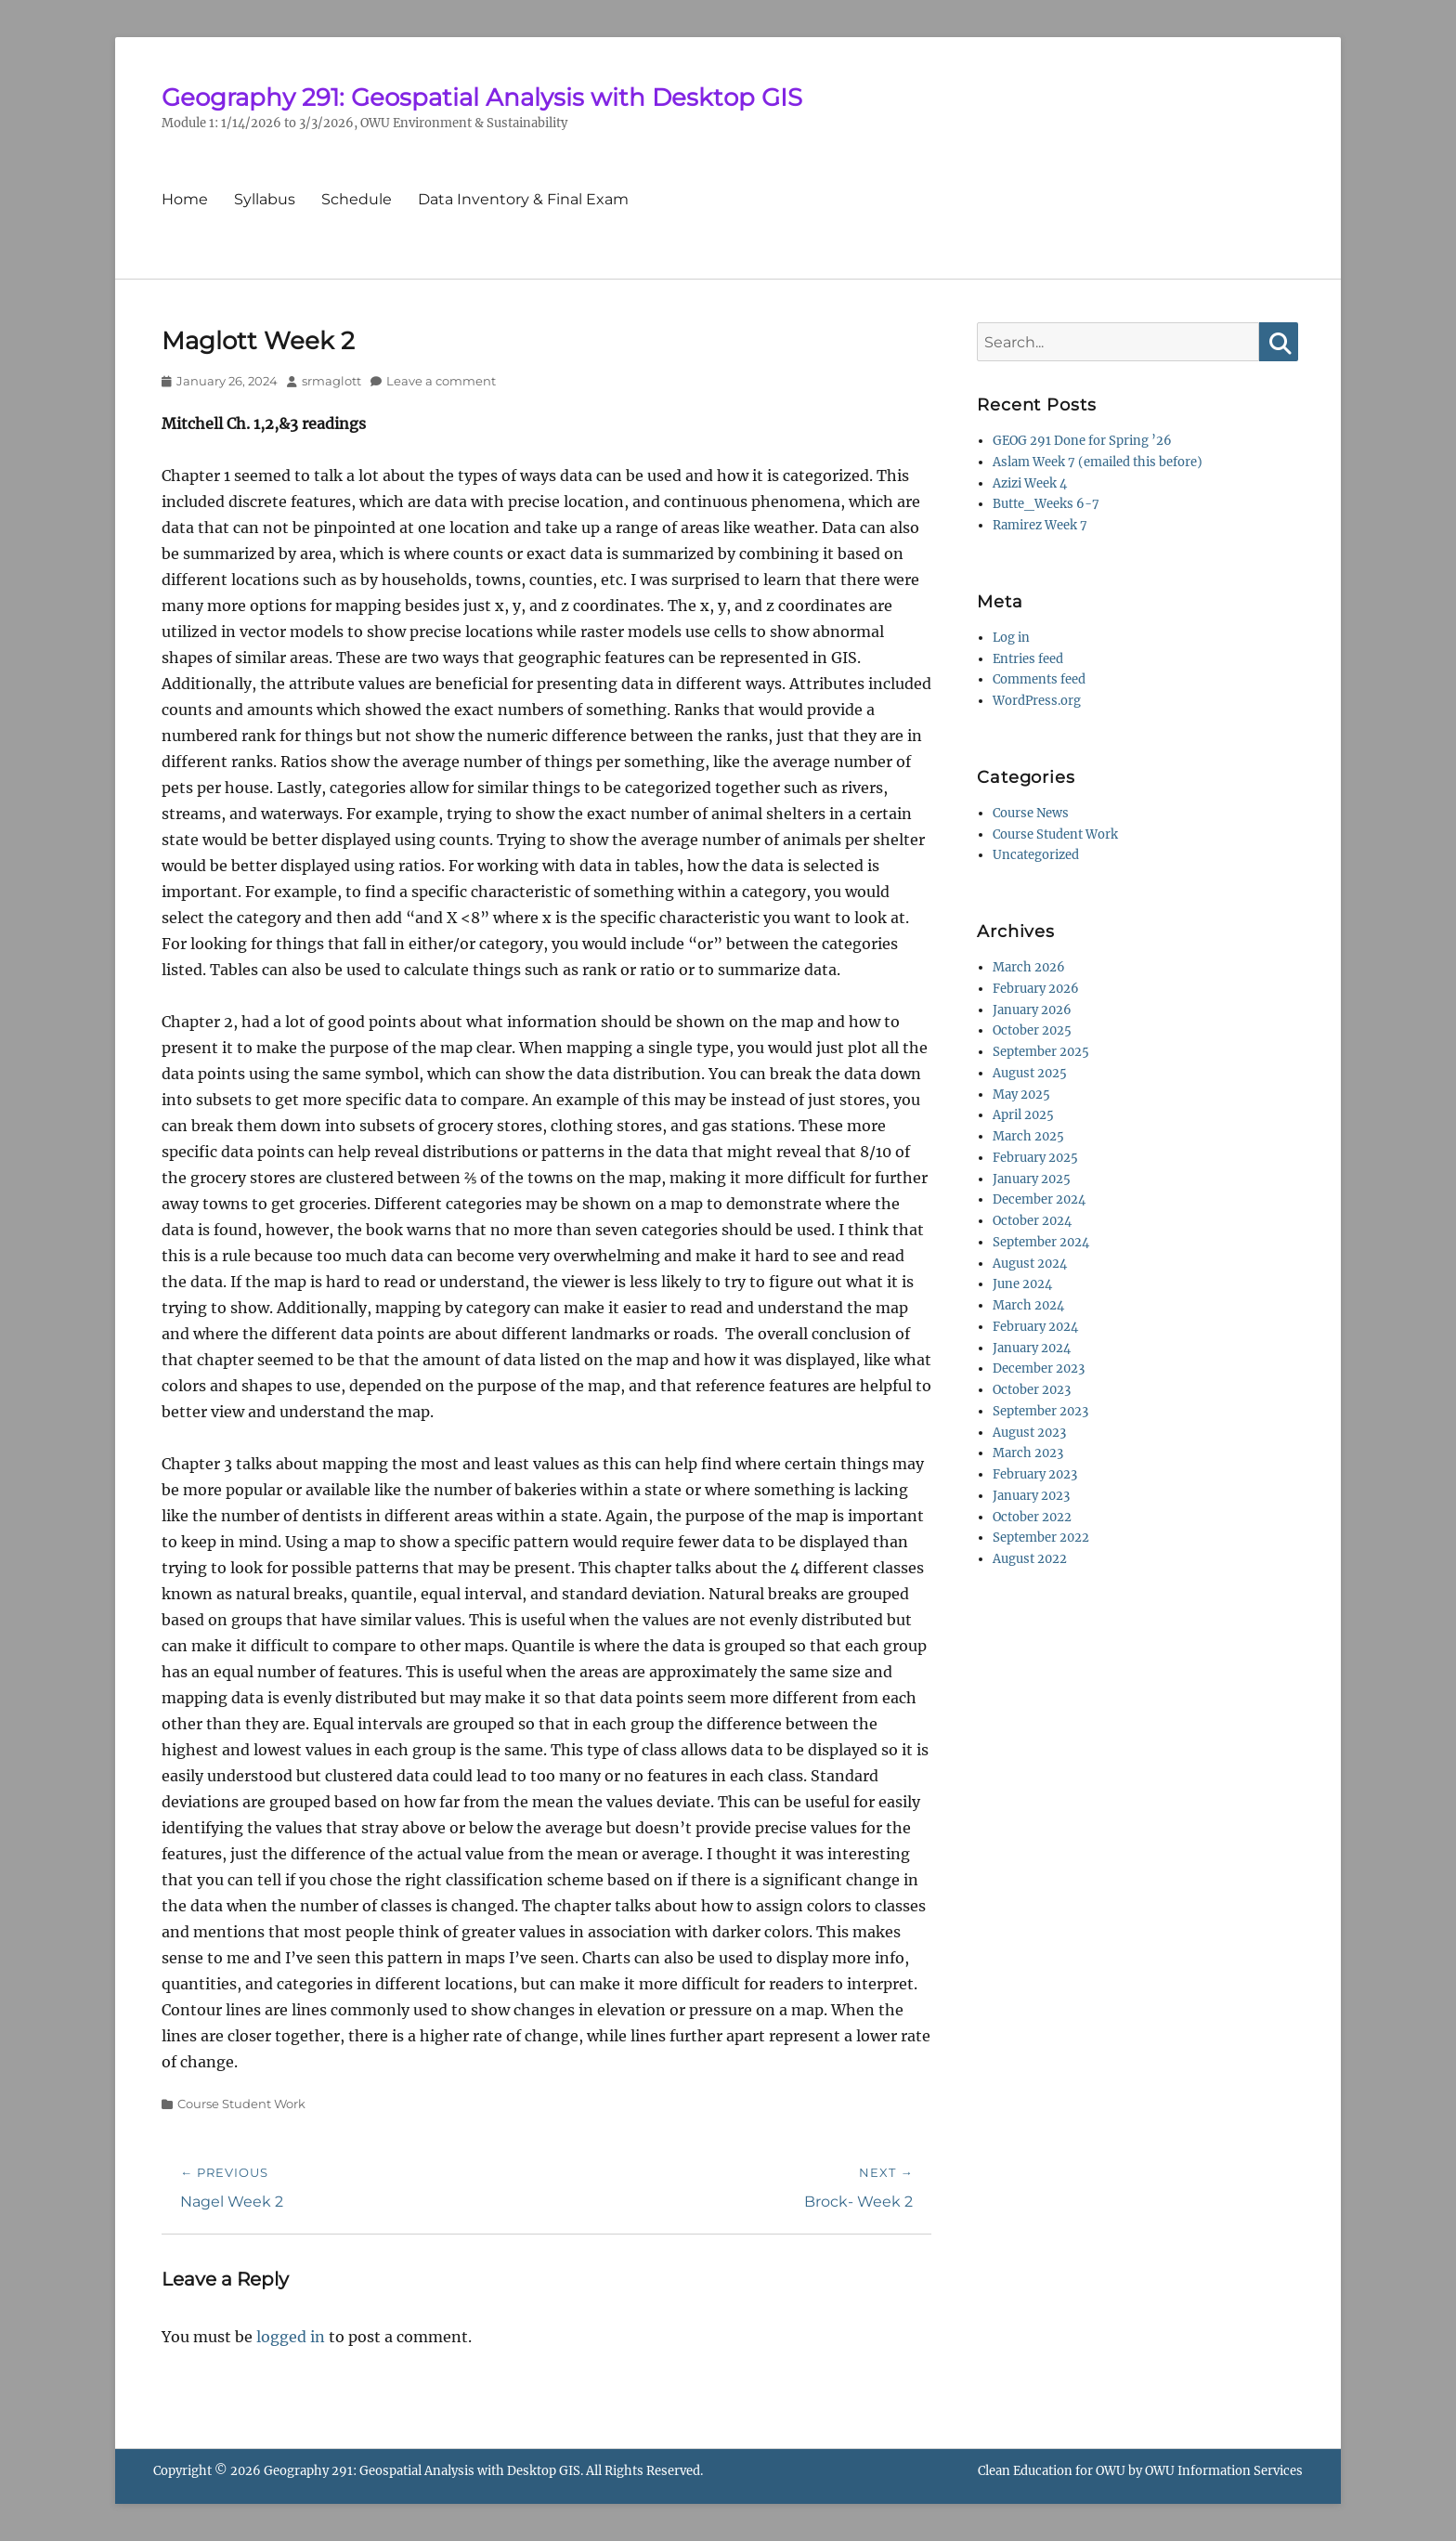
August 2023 (1029, 1432)
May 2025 (1021, 1094)
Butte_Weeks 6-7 (1046, 504)
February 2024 (1035, 1327)
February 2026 (1036, 989)
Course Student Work (241, 2103)
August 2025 (1030, 1073)
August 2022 (1030, 1559)
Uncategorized (1036, 855)
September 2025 (1041, 1052)
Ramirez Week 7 (1040, 525)
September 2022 (1041, 1537)
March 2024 (1028, 1305)
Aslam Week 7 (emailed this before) (1097, 462)
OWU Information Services (1224, 2471)
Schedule (356, 199)
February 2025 (1035, 1158)
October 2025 (1032, 1030)
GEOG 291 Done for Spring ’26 (1082, 441)
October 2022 (1032, 1517)
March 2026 (1029, 967)
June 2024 (1022, 1284)
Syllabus (264, 199)
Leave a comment (441, 380)
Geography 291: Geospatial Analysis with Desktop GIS (482, 97)
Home (185, 199)
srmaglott (331, 380)
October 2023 (1032, 1390)
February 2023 (1035, 1474)
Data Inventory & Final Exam (523, 199)
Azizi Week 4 (1030, 483)
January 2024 (1032, 1348)
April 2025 (1023, 1115)
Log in (1011, 637)
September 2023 (1040, 1411)
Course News (1031, 813)
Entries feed (1028, 659)
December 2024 (1039, 1199)
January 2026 (1032, 1010)
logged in (290, 2336)
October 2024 (1032, 1221)
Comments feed (1039, 679)
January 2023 (1031, 1496)
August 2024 (1030, 1263)
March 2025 (1028, 1136)
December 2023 (1039, 1368)
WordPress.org (1037, 701)
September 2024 (1041, 1242)
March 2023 (1028, 1453)
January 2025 (1032, 1179)
